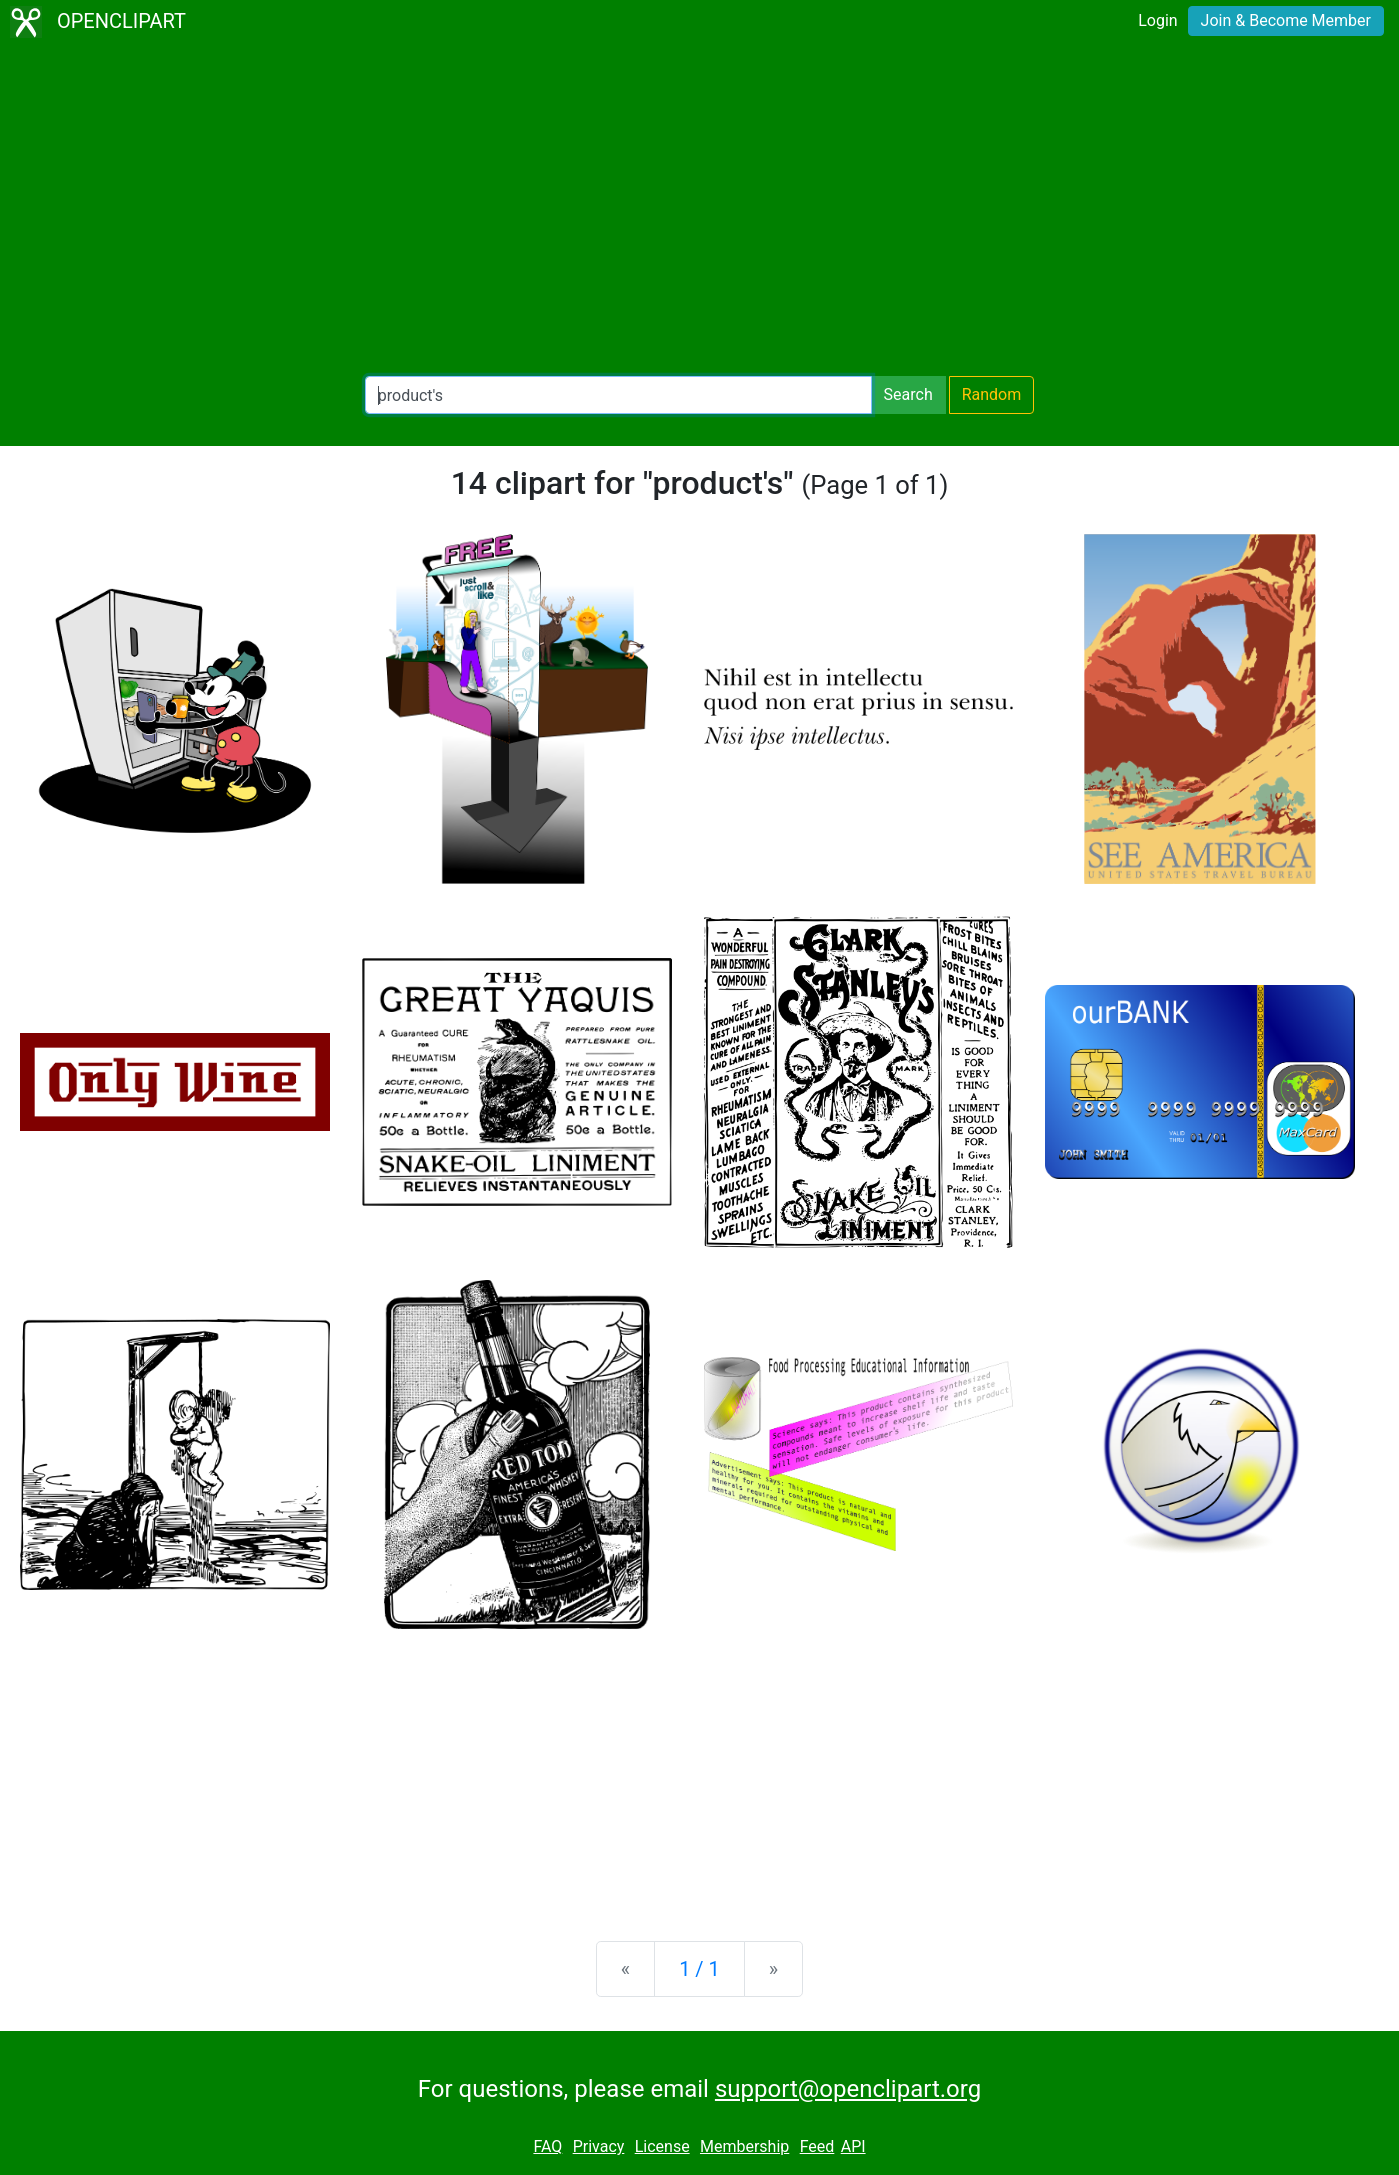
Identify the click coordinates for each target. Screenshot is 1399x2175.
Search (908, 394)
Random (992, 394)
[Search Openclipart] (618, 395)
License (662, 2146)
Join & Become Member (1286, 20)
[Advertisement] (700, 210)
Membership (744, 2146)
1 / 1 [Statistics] (699, 1969)
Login (1157, 20)
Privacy (599, 2146)
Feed (817, 2146)
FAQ (547, 2146)
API (853, 2146)
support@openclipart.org (848, 2089)
